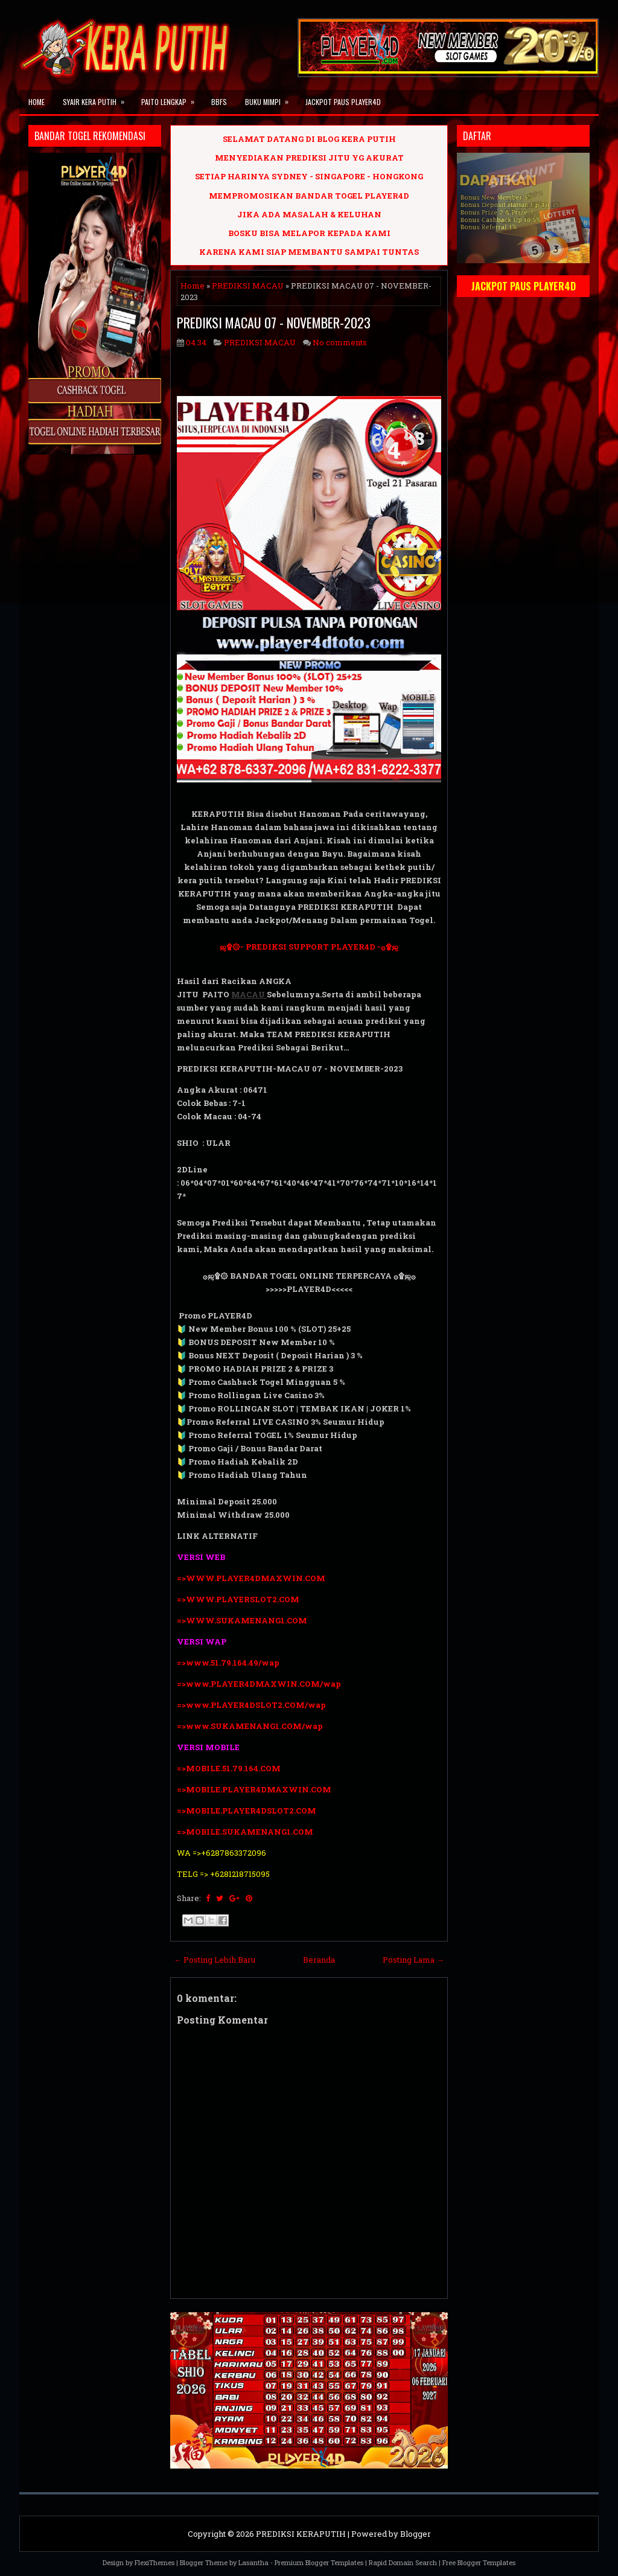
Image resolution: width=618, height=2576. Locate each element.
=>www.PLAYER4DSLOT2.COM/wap (251, 1704)
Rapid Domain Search (403, 2562)
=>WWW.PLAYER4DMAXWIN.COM (251, 1578)
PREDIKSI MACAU (248, 285)
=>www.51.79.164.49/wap (228, 1662)
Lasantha (253, 2562)
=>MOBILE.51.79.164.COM (229, 1768)
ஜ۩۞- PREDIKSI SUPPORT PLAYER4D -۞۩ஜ (309, 946)
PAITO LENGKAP (171, 98)
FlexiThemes (154, 2562)
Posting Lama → (413, 1959)
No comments (340, 342)
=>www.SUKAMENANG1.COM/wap (250, 1726)
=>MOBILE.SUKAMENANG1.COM (246, 1831)
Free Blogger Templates (478, 2562)
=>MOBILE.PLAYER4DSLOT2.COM (246, 1810)
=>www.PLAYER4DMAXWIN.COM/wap (259, 1683)
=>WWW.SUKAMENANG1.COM (242, 1620)
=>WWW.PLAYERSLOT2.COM (238, 1599)
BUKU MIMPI (270, 98)
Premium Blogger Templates (319, 2562)
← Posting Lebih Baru (214, 1959)
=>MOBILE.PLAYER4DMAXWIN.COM (254, 1789)
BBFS (219, 102)
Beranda (319, 1959)
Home (36, 102)
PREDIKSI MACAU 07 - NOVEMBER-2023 (274, 322)
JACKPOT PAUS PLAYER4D (343, 102)
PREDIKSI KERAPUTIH (301, 2533)
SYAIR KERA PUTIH (97, 98)
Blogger (415, 2533)
